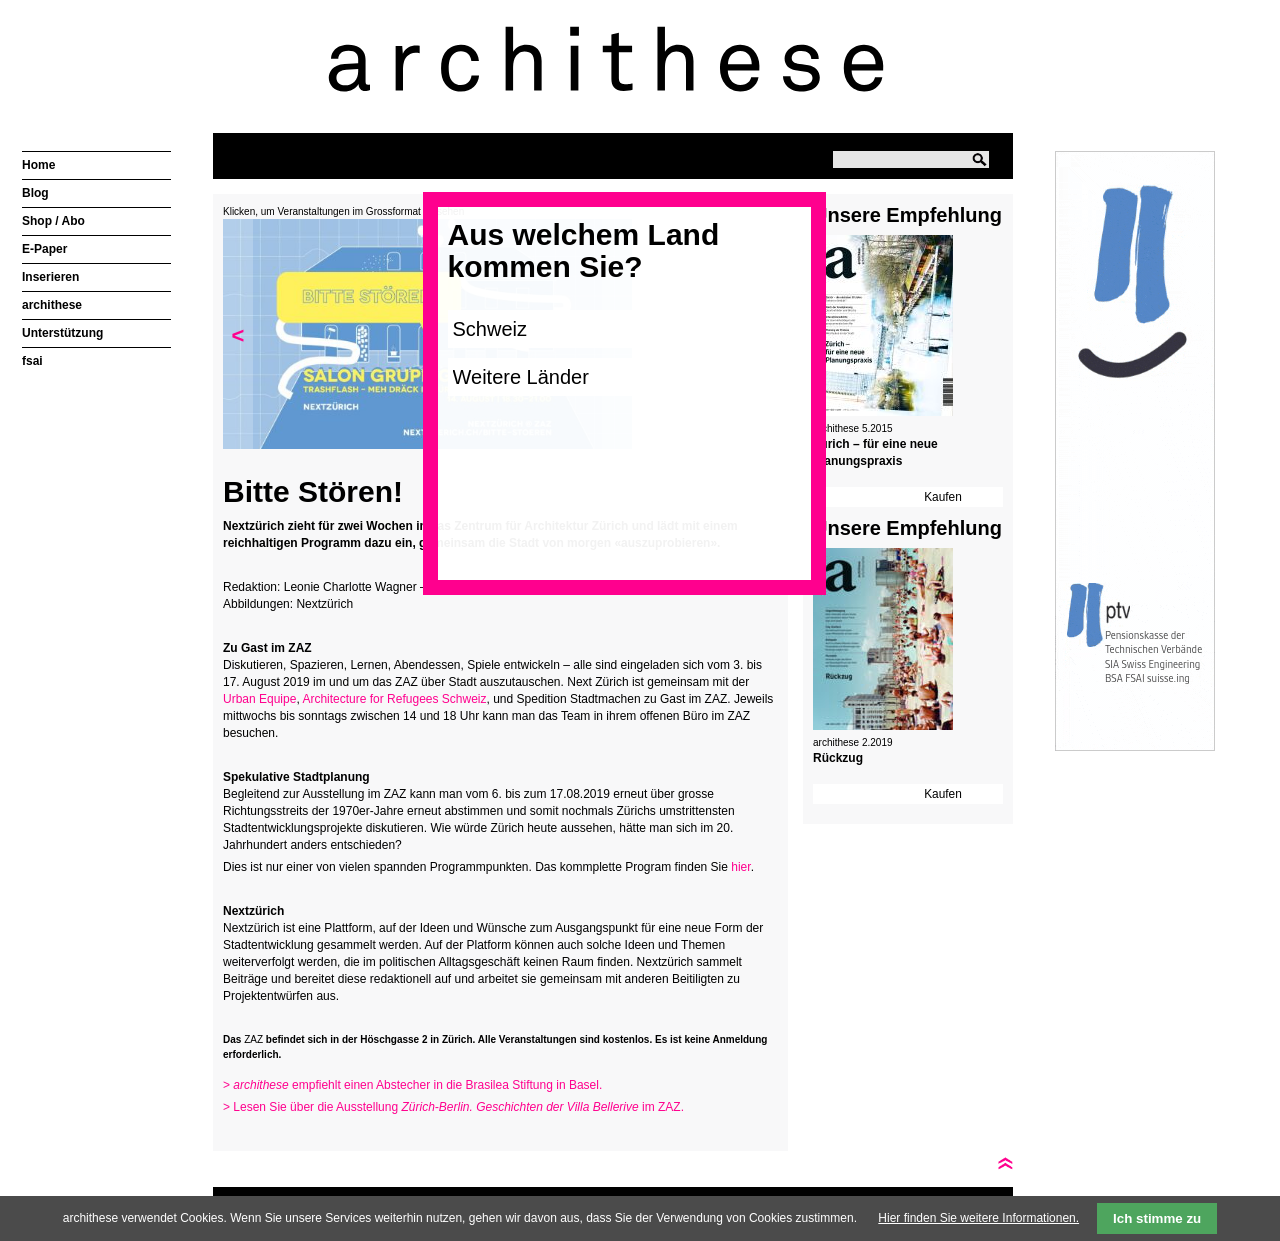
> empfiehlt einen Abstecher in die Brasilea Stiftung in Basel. (414, 1085)
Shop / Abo (53, 221)
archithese (52, 305)
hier (740, 867)
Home (38, 165)
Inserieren (50, 277)
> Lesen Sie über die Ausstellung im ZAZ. (453, 1107)
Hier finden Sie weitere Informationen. (978, 1218)
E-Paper (44, 249)
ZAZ (253, 1039)
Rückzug (838, 758)
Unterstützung (62, 333)
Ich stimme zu (1157, 1218)
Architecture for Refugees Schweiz (394, 699)
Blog (35, 193)
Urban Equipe (259, 699)
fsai (32, 361)
